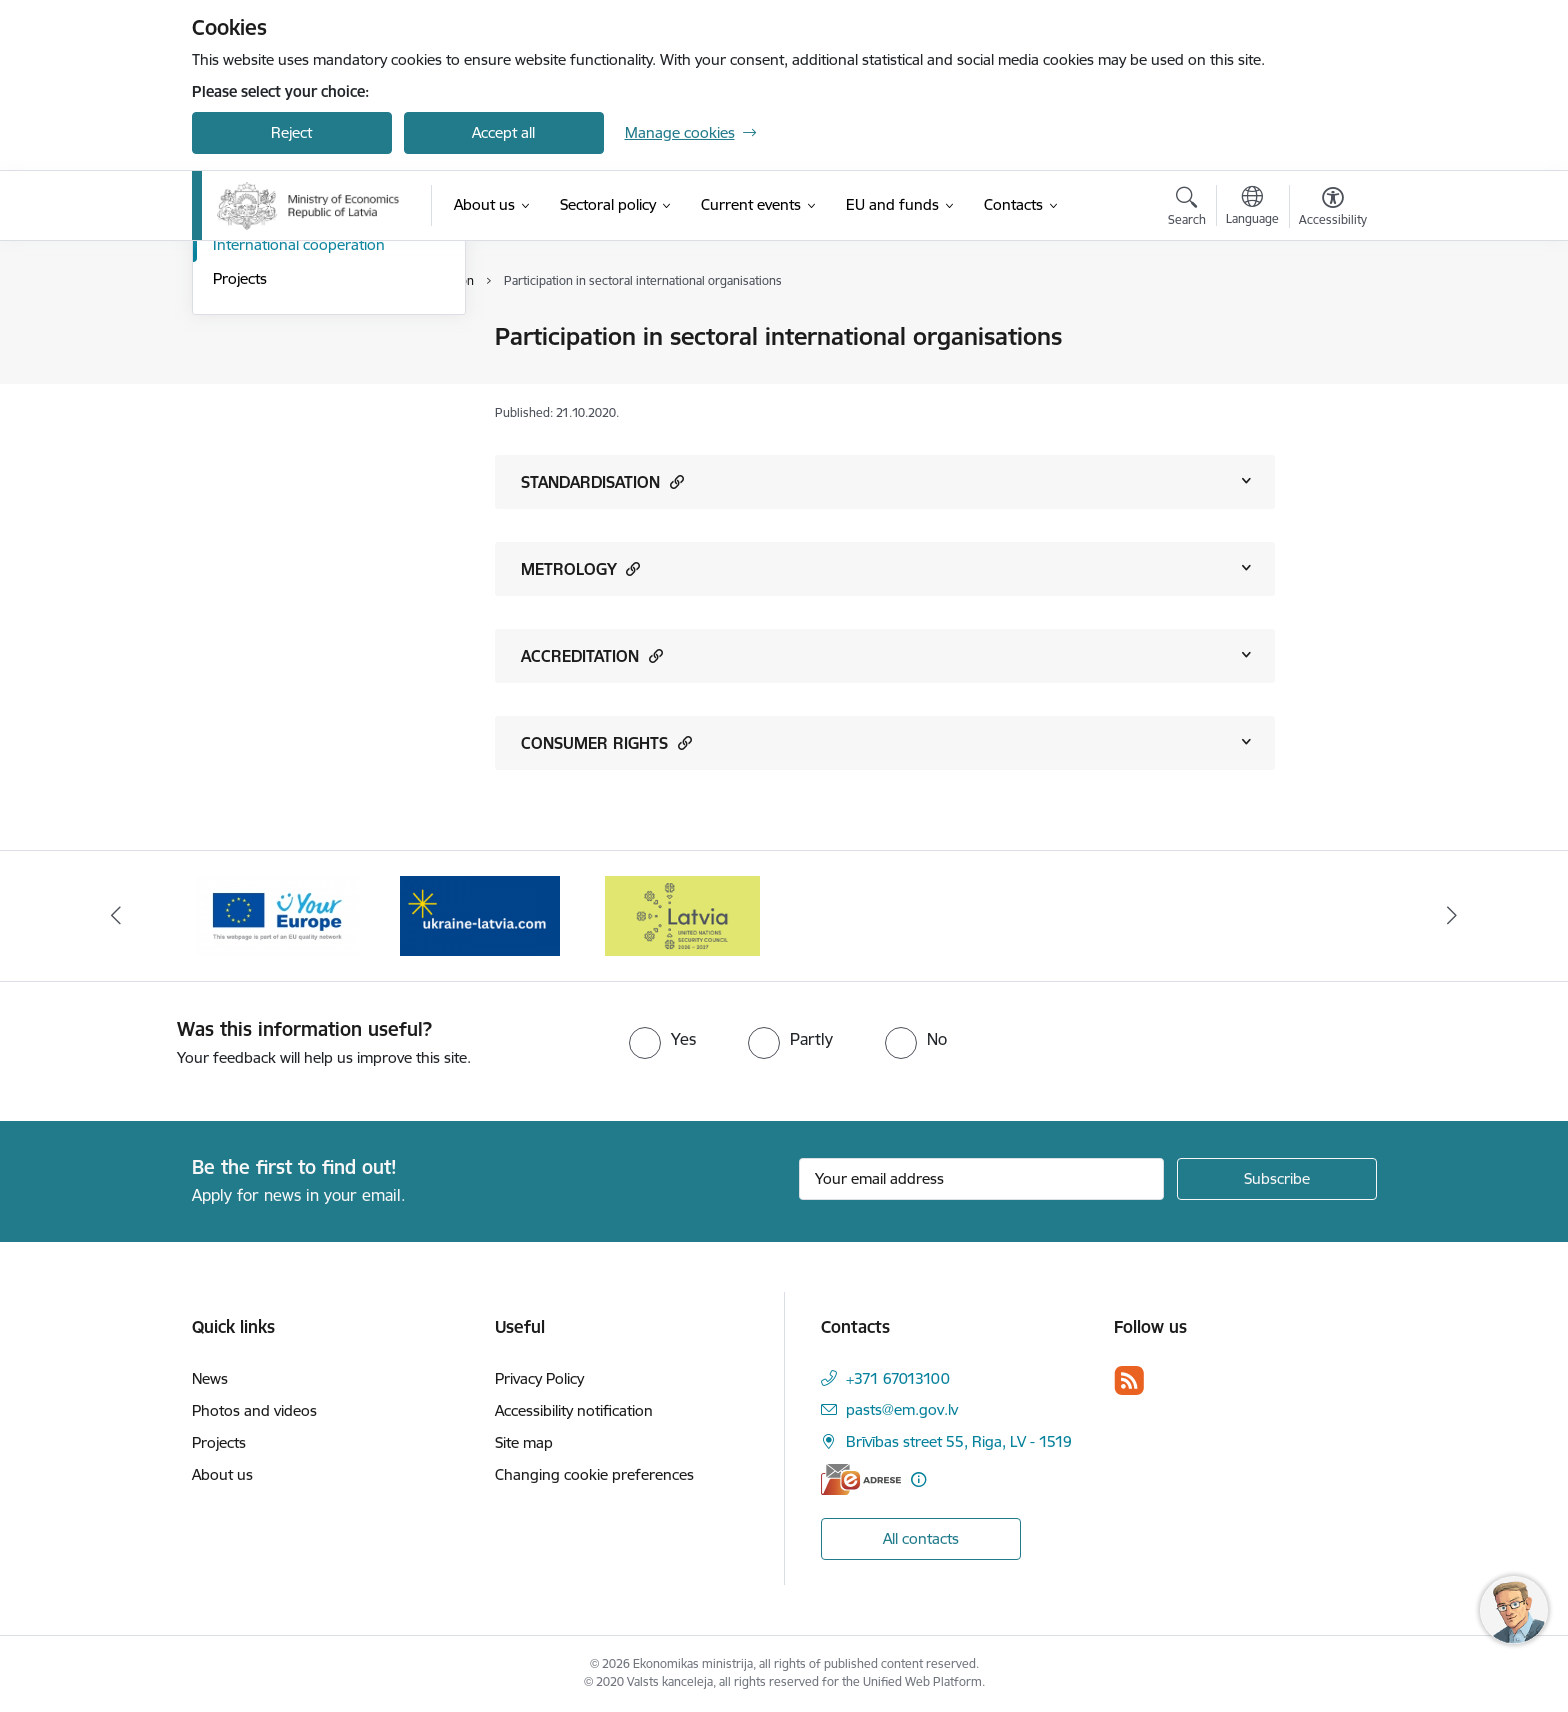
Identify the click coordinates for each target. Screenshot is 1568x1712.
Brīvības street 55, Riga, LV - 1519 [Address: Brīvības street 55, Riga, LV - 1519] (959, 1441)
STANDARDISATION (602, 481)
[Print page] (1327, 328)
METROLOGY (580, 568)
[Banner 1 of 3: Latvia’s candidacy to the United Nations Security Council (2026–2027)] (682, 914)
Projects (240, 492)
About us (222, 1474)
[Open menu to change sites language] (1252, 208)
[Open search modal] (1187, 209)
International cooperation (299, 458)
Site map (524, 1442)
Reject (291, 132)
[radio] (662, 1039)
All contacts (921, 1538)
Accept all (503, 132)
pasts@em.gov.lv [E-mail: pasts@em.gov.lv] (902, 1409)
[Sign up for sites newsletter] (1277, 1179)
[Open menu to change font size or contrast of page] (1333, 209)
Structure (244, 372)
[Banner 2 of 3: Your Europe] (277, 914)
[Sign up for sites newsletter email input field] (981, 1179)
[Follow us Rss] (1129, 1380)
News (210, 1378)
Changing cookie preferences (594, 1474)
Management (258, 337)
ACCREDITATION (592, 655)
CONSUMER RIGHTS (606, 742)
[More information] (918, 1479)
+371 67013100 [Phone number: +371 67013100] (898, 1378)
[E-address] (861, 1479)
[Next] (1453, 916)
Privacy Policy (539, 1378)
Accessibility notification (574, 1410)
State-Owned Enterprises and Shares (312, 415)
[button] (674, 481)
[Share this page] (1327, 378)
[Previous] (116, 916)
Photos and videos (254, 1410)
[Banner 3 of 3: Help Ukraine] (480, 914)
